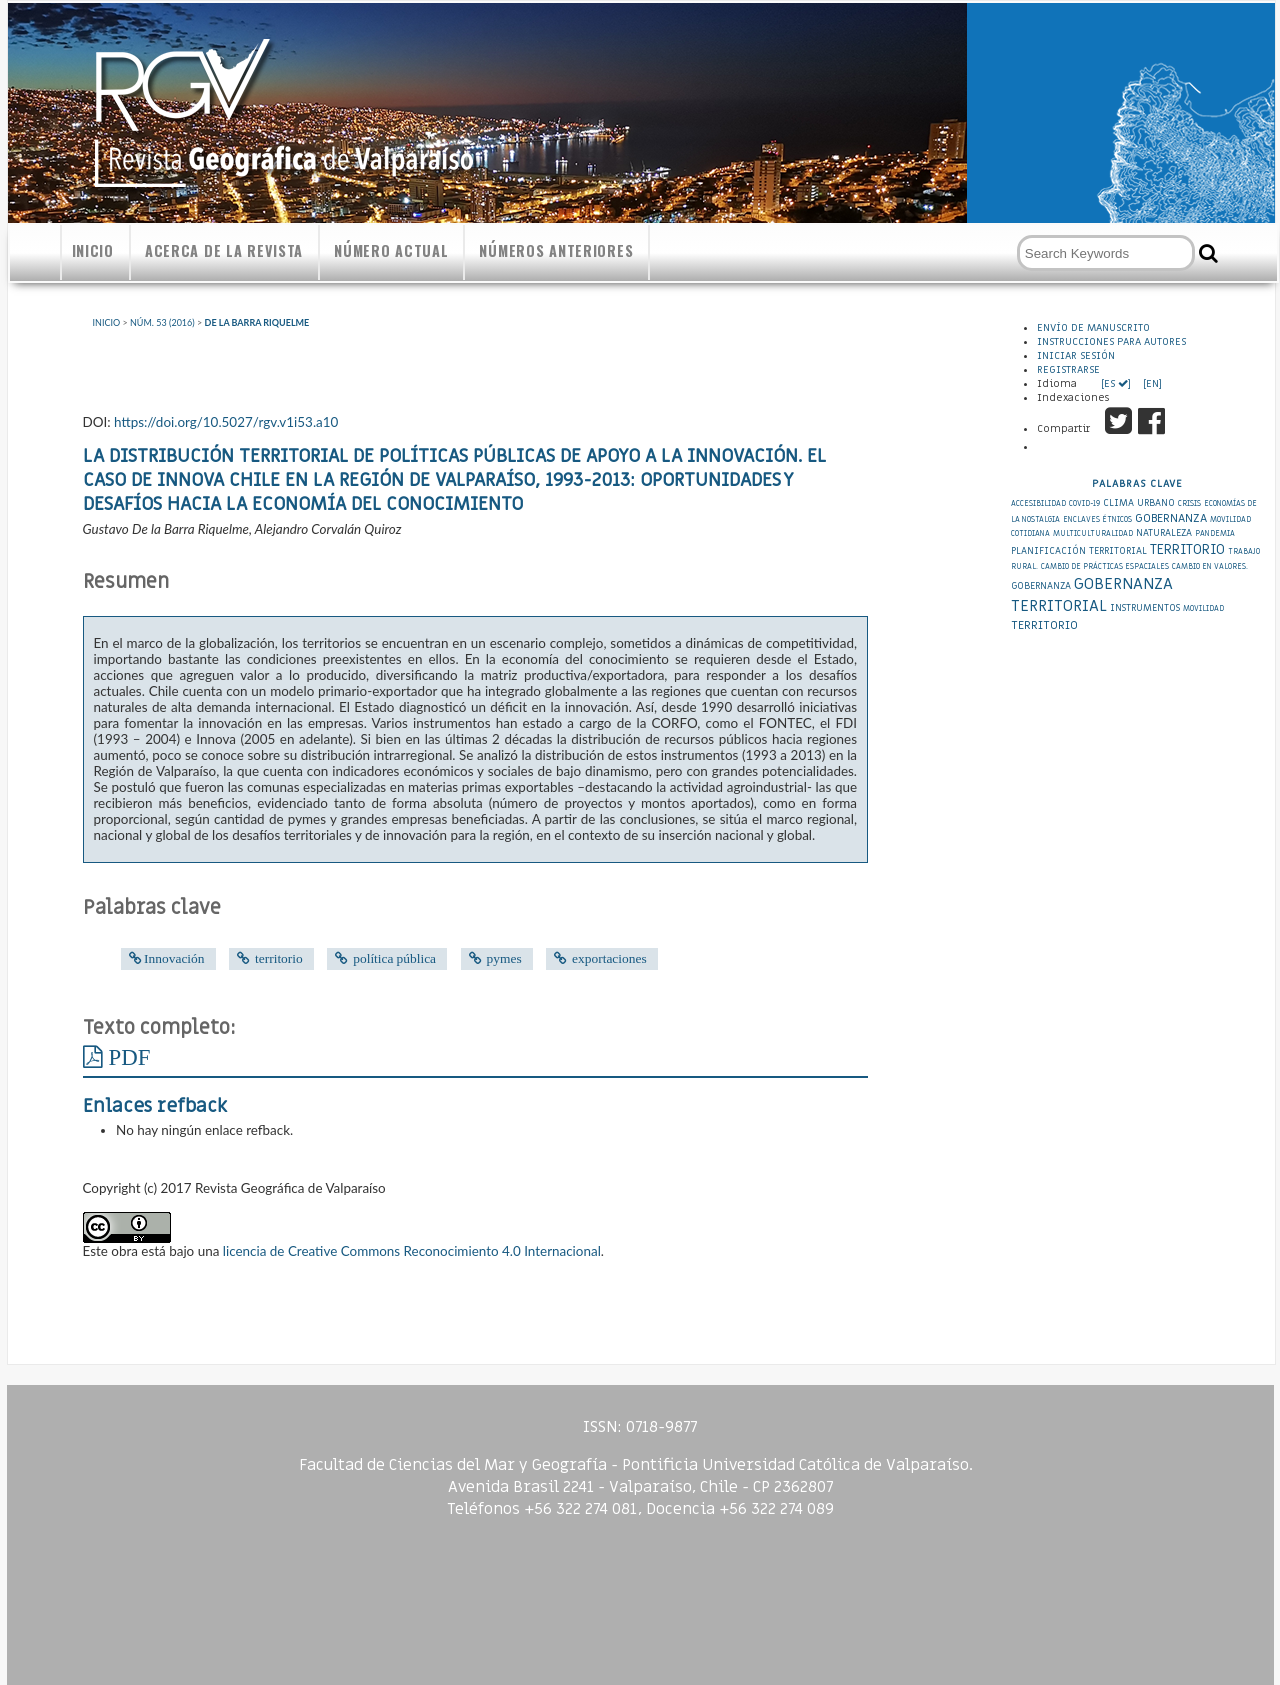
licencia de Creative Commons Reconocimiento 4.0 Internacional (412, 1251)
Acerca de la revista (224, 250)
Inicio (93, 250)
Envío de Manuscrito (1093, 328)
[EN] (1151, 384)
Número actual (391, 250)
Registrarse (1068, 370)
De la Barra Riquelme (257, 322)
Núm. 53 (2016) (162, 322)
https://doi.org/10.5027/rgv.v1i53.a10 (226, 422)
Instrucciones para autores (1111, 342)
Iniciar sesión (1076, 356)
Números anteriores (556, 250)
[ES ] (1117, 384)
